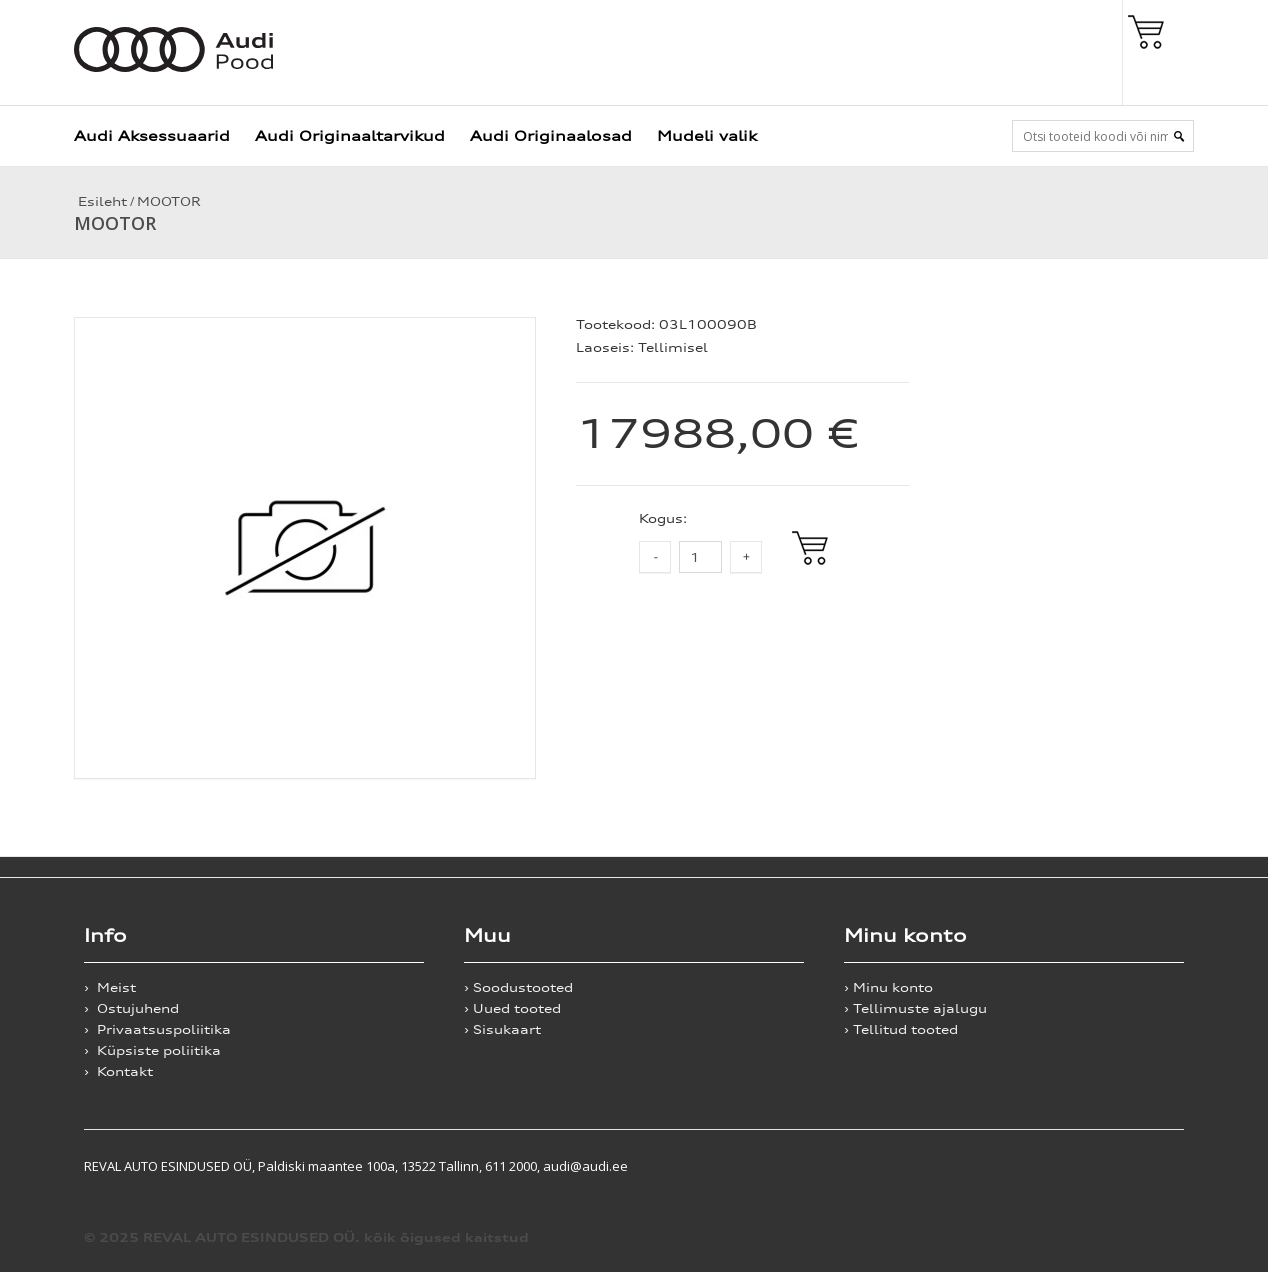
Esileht (100, 201)
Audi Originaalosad (551, 135)
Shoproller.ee (1149, 1166)
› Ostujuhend (131, 1008)
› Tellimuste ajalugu (915, 1008)
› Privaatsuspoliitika (157, 1029)
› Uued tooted (512, 1008)
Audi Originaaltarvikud (350, 135)
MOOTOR (169, 201)
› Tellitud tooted (901, 1029)
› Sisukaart (502, 1029)
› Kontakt (118, 1071)
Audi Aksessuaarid (152, 135)
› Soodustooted (518, 987)
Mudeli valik (707, 135)
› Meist (110, 987)
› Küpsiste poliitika (152, 1050)
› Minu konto (888, 987)
